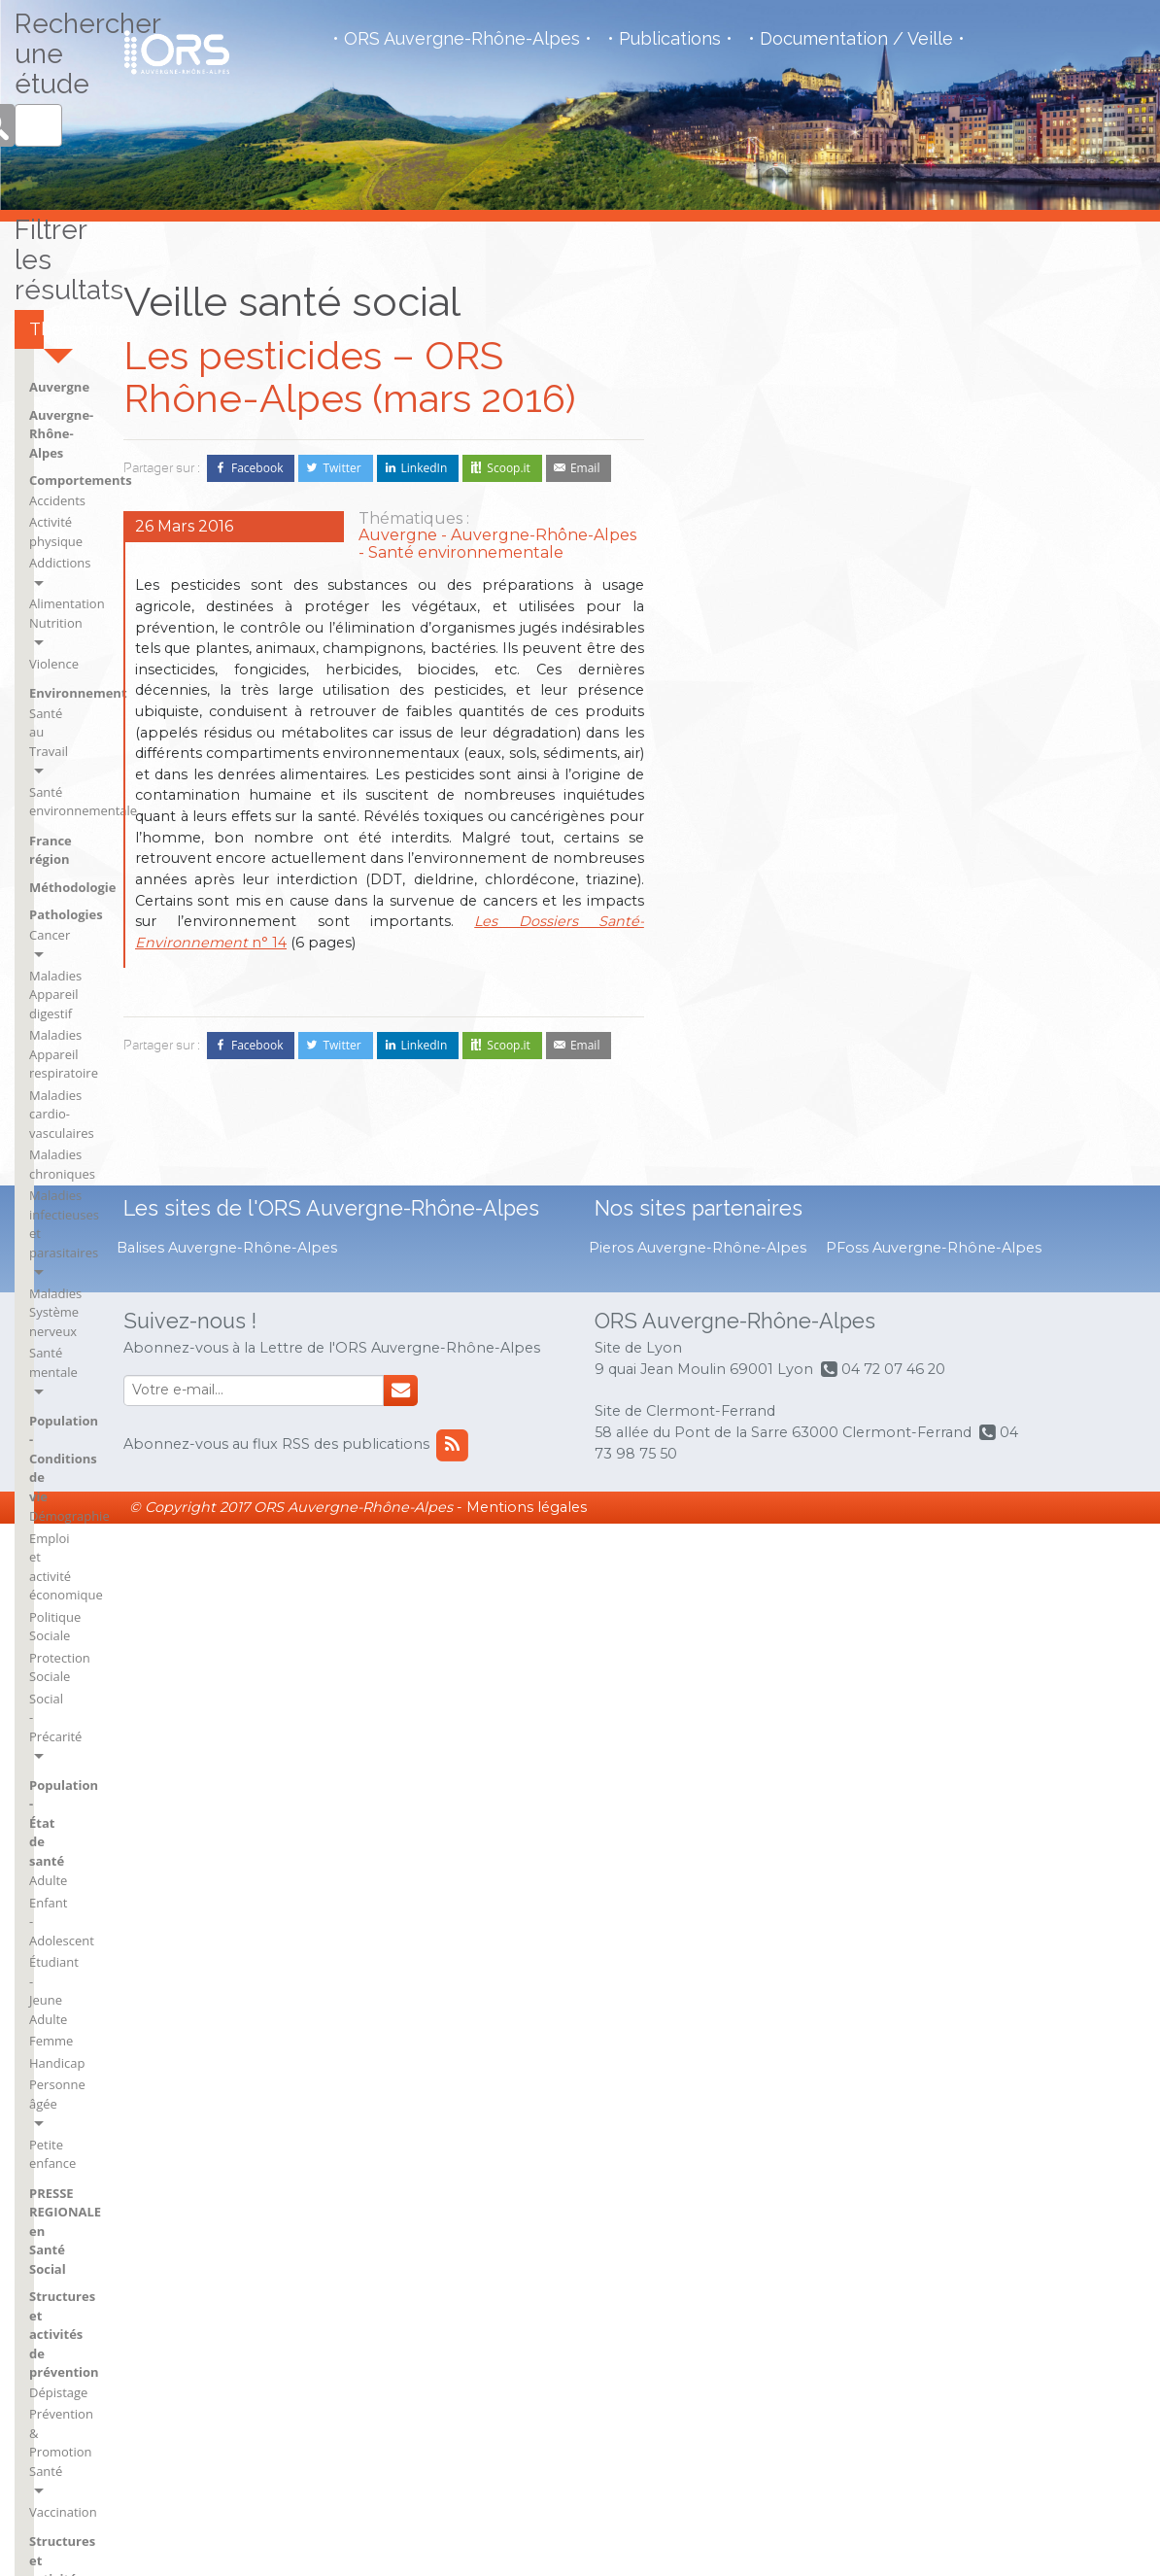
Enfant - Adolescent (916, 1013)
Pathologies (897, 537)
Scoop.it (508, 468)
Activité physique (738, 634)
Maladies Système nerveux (938, 726)
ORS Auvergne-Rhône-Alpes (462, 39)
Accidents (716, 612)
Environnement (737, 729)
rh (923, 1766)
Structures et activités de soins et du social (767, 1340)
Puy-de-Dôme (957, 1740)
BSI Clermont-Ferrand (728, 1784)
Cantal (821, 1721)
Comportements (739, 592)
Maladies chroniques (921, 663)
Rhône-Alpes (954, 1820)
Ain (697, 1614)
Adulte (879, 991)
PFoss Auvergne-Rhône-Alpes (933, 2300)
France (822, 1774)
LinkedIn (424, 468)
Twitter (341, 468)
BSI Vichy (828, 1694)
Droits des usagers (742, 1369)
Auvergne (718, 537)
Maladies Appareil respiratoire (912, 610)
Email (585, 468)
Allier (703, 1641)
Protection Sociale (912, 901)
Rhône (936, 1794)
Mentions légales (526, 2559)
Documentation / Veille (856, 39)
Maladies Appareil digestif (935, 579)
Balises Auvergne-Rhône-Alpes (227, 2300)
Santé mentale (902, 748)
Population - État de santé (922, 962)
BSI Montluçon (845, 1614)
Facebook (257, 468)
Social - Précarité (908, 923)
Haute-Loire (836, 1828)
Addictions (719, 656)
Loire (932, 1667)
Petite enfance (902, 1122)
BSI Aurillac (720, 1721)
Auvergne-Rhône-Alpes (759, 564)
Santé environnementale (760, 771)
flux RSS (948, 2087)
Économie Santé (735, 1390)
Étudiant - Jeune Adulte (927, 1035)
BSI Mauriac (722, 1847)
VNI (699, 1502)
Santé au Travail (734, 749)
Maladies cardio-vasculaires (940, 641)
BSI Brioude (722, 1748)
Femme (882, 1057)
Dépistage (889, 1238)
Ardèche (712, 1667)
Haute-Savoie (956, 1614)
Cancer (880, 557)
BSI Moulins (836, 1641)
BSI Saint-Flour (845, 1667)
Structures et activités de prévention (939, 1208)
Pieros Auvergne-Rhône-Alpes (697, 2300)
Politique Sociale (908, 879)
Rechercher (1016, 336)
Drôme (822, 1748)
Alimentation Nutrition (754, 678)
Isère (931, 1641)
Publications (670, 39)
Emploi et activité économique (910, 848)
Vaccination (894, 1300)
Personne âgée (903, 1101)
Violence (712, 699)
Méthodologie (731, 829)
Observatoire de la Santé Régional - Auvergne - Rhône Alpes (176, 52)
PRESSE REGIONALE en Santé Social (929, 1162)
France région (731, 800)
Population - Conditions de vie (933, 787)
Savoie (936, 1847)
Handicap (887, 1078)
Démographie (900, 816)
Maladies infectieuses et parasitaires (930, 694)
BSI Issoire (718, 1820)
